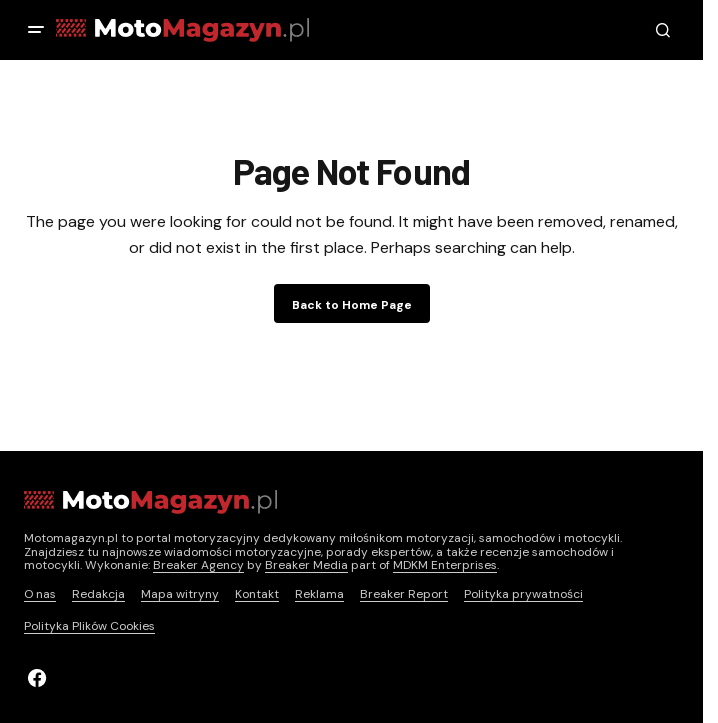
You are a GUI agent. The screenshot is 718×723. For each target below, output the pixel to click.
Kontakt (257, 594)
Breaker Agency (198, 565)
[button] (36, 30)
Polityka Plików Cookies (89, 626)
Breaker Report (404, 594)
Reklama (319, 594)
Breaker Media (306, 565)
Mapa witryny (180, 594)
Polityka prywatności (523, 594)
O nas (40, 594)
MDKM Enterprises (445, 565)
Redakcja (98, 594)
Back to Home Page (352, 305)
